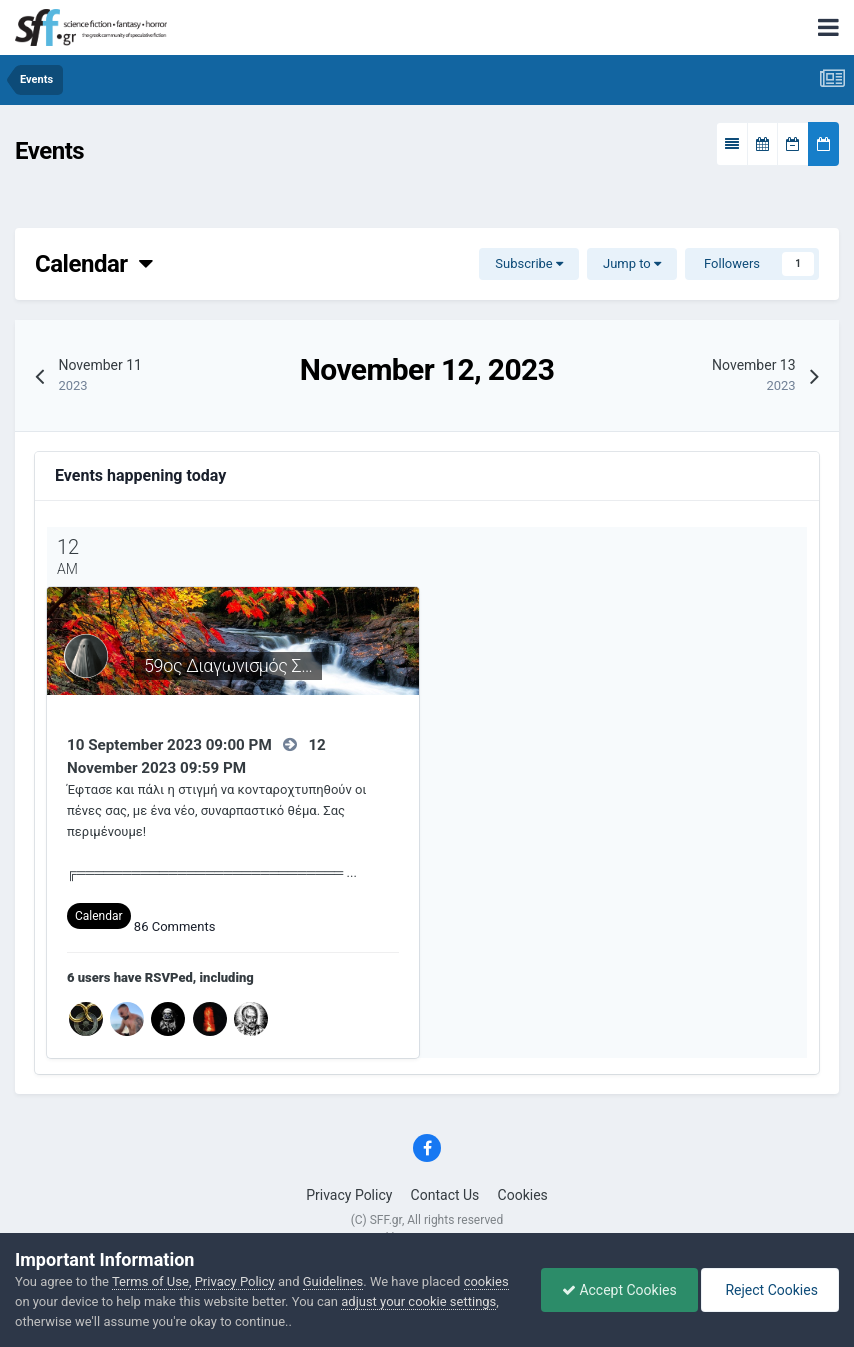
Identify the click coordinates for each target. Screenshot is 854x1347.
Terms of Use (150, 1281)
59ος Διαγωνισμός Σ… (228, 665)
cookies (486, 1281)
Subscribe (529, 263)
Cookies (523, 1195)
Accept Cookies (619, 1290)
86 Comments (175, 926)
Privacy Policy (349, 1195)
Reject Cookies (770, 1290)
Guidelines (333, 1281)
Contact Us (445, 1195)
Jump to (632, 263)
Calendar (93, 264)
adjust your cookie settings (418, 1301)
